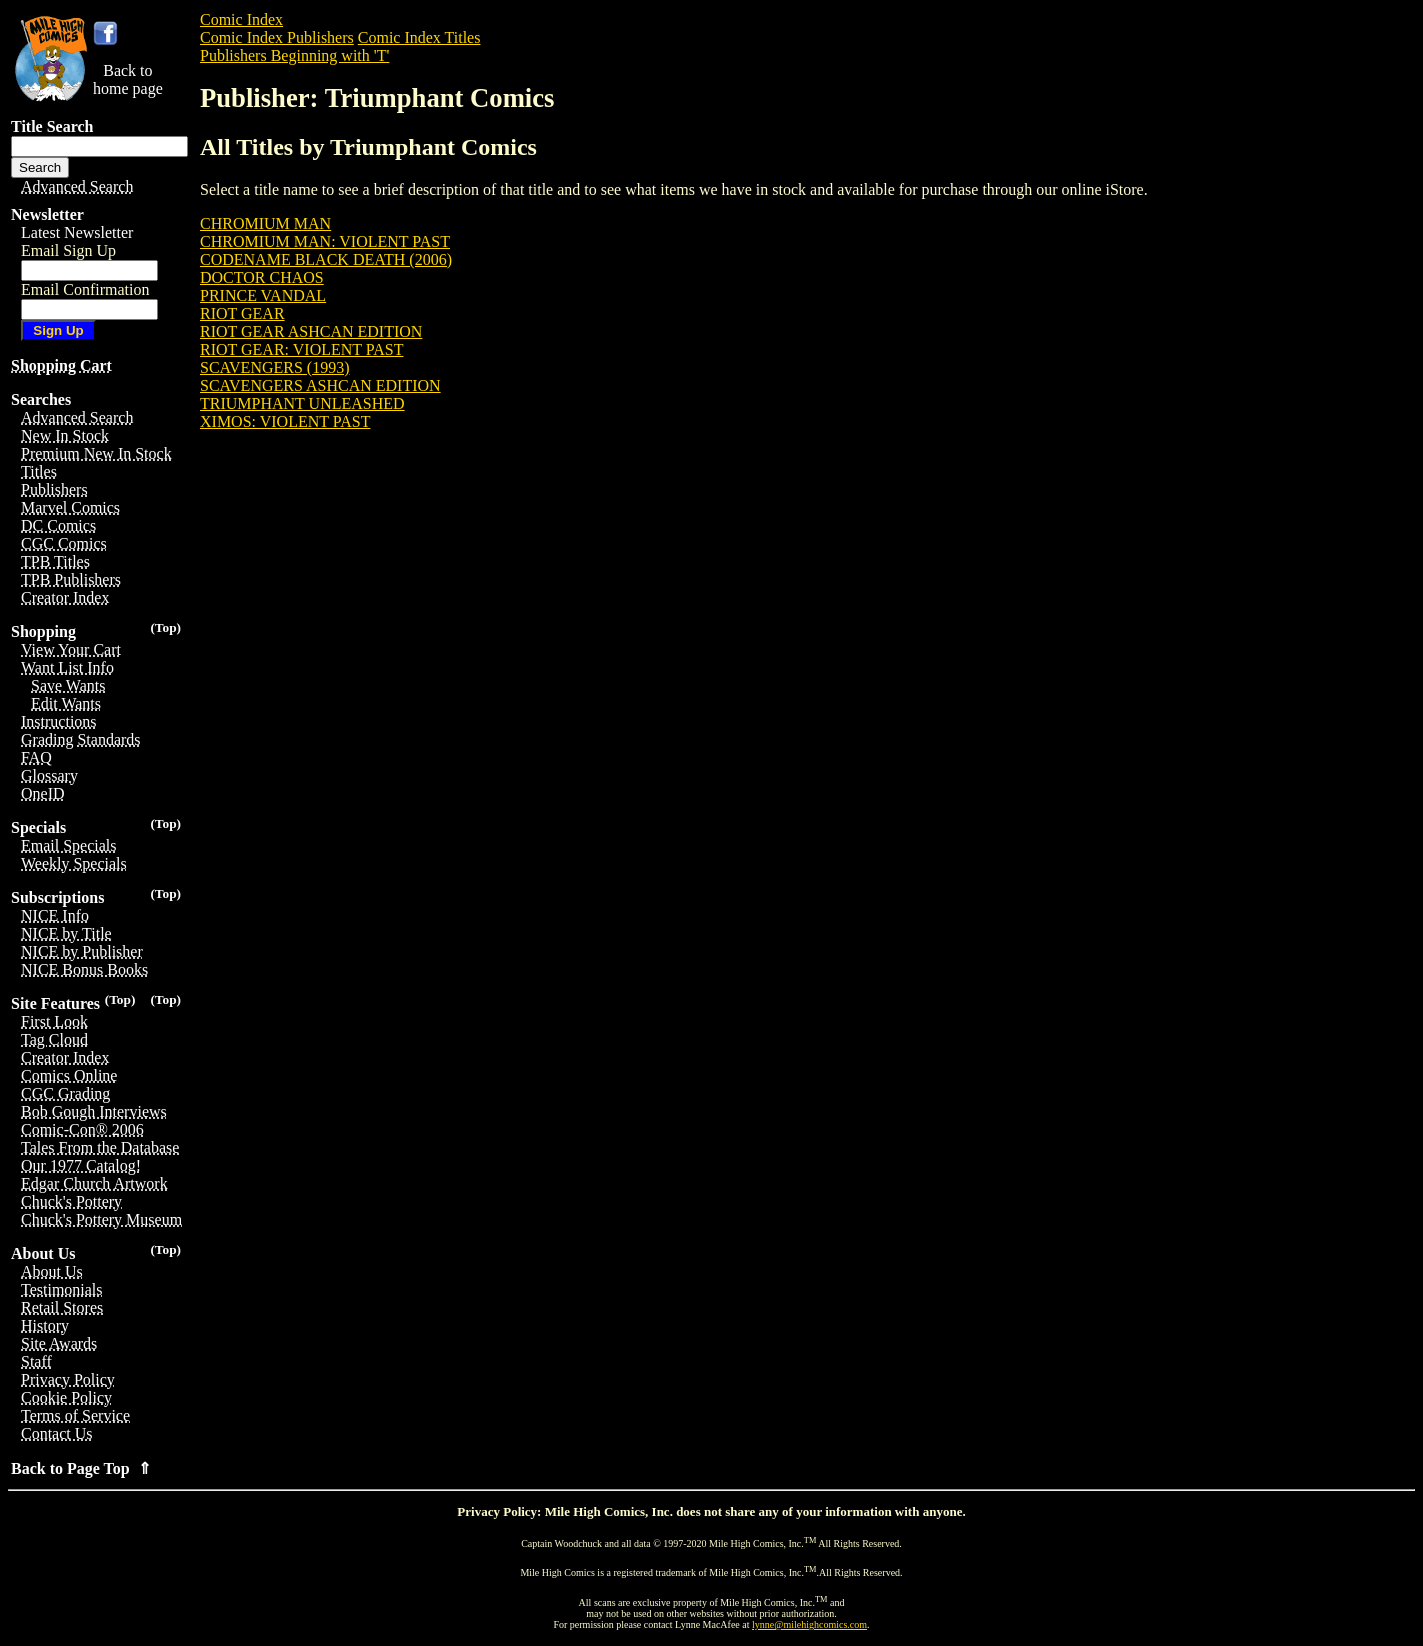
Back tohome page (128, 79)
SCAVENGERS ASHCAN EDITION (320, 385)
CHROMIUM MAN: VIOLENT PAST (325, 241)
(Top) (165, 627)
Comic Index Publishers (277, 37)
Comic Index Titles (419, 37)
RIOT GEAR (242, 313)
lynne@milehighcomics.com (809, 1624)
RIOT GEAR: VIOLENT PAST (301, 349)
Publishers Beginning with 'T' (294, 55)
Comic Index (241, 19)
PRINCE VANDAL (263, 295)
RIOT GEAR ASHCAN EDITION (311, 331)
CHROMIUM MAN (265, 223)
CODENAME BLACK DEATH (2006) (326, 259)
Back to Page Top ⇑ (81, 1468)
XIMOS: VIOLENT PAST (285, 421)
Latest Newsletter (77, 232)
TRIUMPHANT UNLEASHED (302, 403)
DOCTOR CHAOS (262, 277)
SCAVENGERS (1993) (275, 367)
